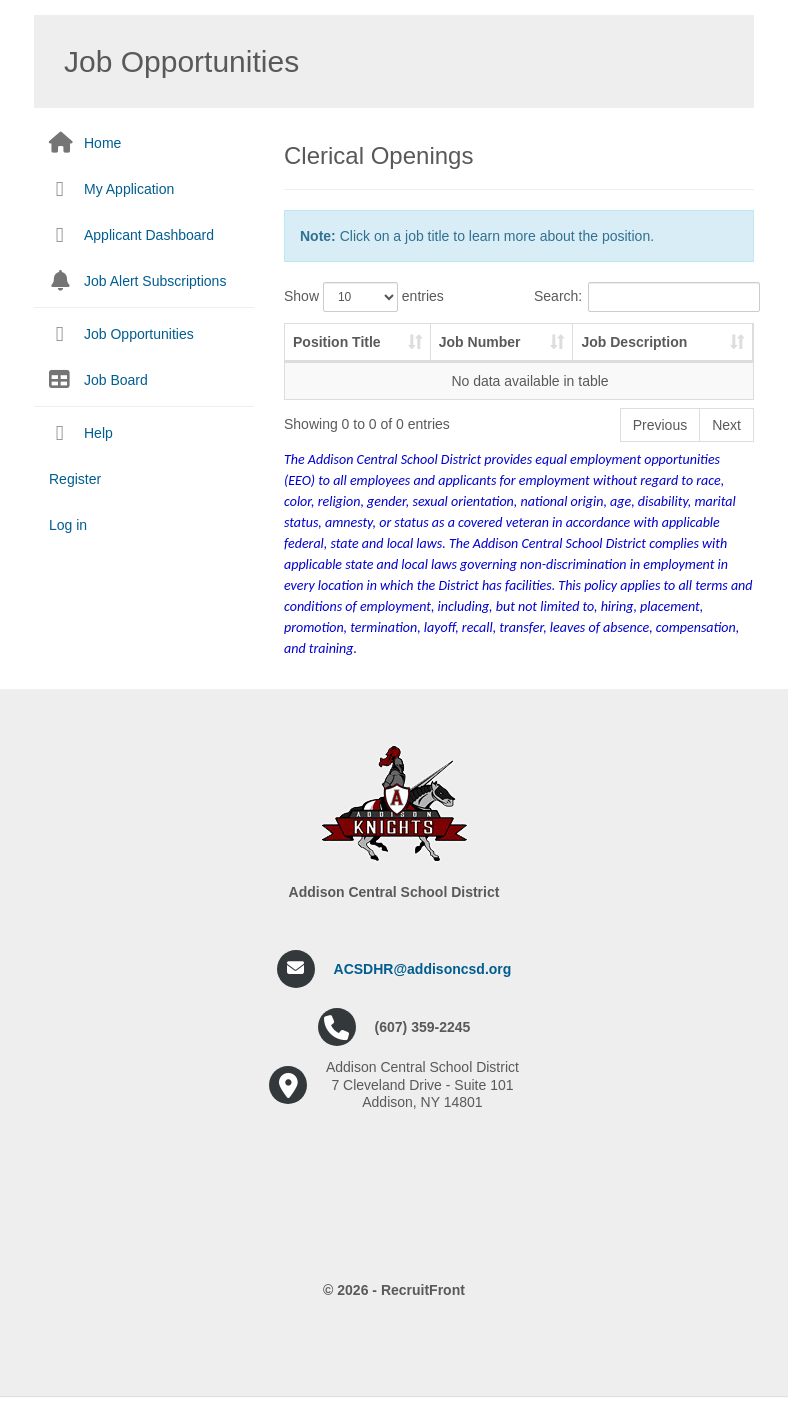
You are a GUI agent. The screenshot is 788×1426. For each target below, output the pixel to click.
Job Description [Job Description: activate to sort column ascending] (564, 352)
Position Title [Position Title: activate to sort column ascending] (320, 352)
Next (726, 445)
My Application (129, 189)
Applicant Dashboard (149, 235)
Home (102, 143)
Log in (68, 525)
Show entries (364, 297)
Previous (660, 445)
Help (98, 433)
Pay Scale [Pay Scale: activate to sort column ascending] (682, 352)
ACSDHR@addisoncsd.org (423, 989)
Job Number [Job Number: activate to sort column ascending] (438, 352)
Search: (644, 297)
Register (75, 479)
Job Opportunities (139, 334)
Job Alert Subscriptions (155, 281)
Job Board (116, 380)
